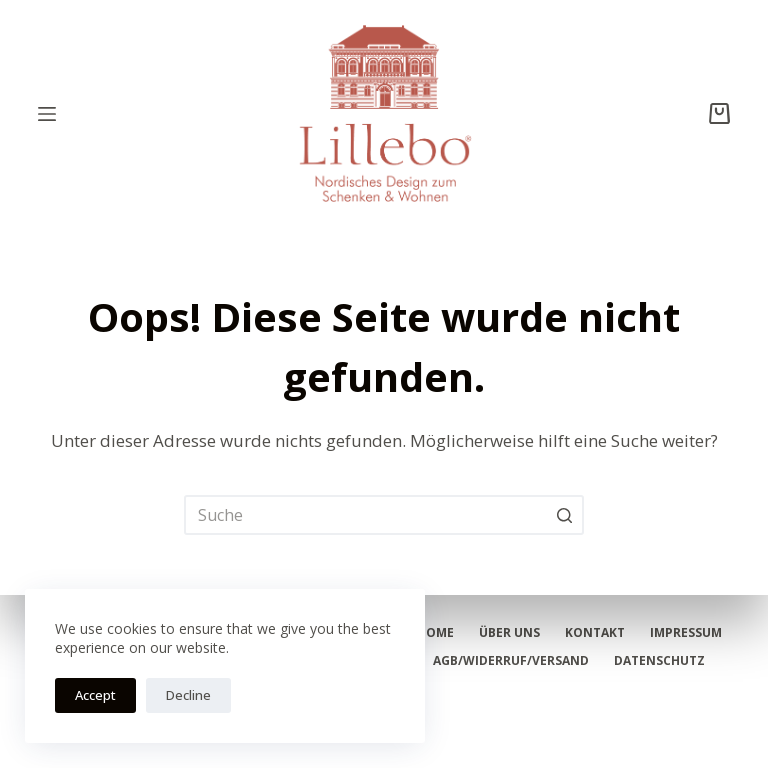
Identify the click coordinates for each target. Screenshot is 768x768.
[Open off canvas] (47, 114)
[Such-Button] (564, 515)
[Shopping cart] (719, 113)
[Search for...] (384, 515)
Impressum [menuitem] (686, 633)
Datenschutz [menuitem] (659, 661)
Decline (188, 695)
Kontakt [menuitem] (595, 633)
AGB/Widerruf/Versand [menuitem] (511, 661)
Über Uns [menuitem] (509, 633)
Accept (95, 695)
